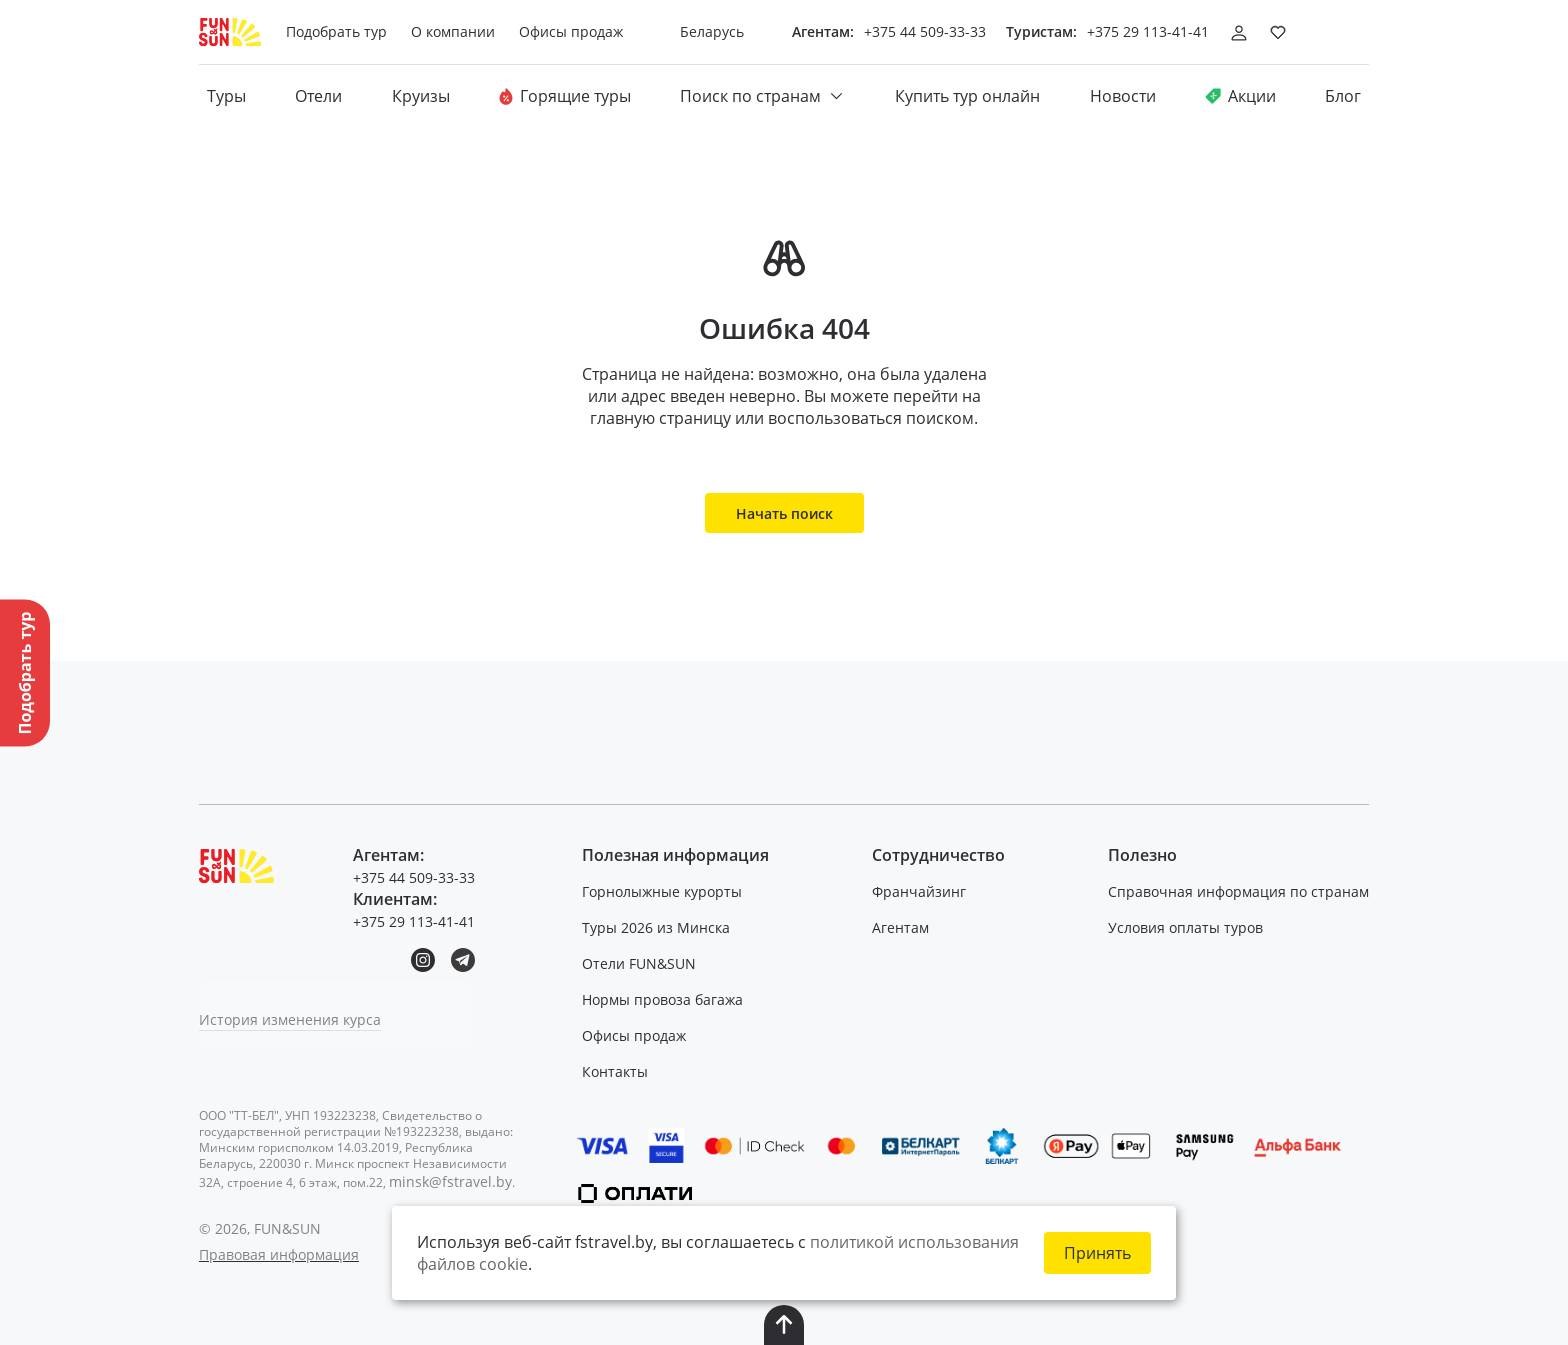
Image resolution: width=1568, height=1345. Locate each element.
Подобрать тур (336, 31)
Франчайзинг (919, 891)
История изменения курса (290, 1019)
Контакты (615, 1071)
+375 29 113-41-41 (1148, 31)
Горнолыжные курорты (662, 891)
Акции (1240, 96)
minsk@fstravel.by (450, 1181)
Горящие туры (565, 96)
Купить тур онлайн (967, 96)
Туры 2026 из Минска (656, 927)
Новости (1123, 96)
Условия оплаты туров (1185, 927)
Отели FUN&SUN (639, 963)
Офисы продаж (634, 1035)
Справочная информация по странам (1238, 891)
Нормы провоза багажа (662, 999)
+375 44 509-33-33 (925, 31)
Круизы (421, 96)
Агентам (900, 927)
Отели (318, 96)
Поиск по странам (763, 96)
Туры (226, 96)
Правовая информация (279, 1254)
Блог (1343, 96)
